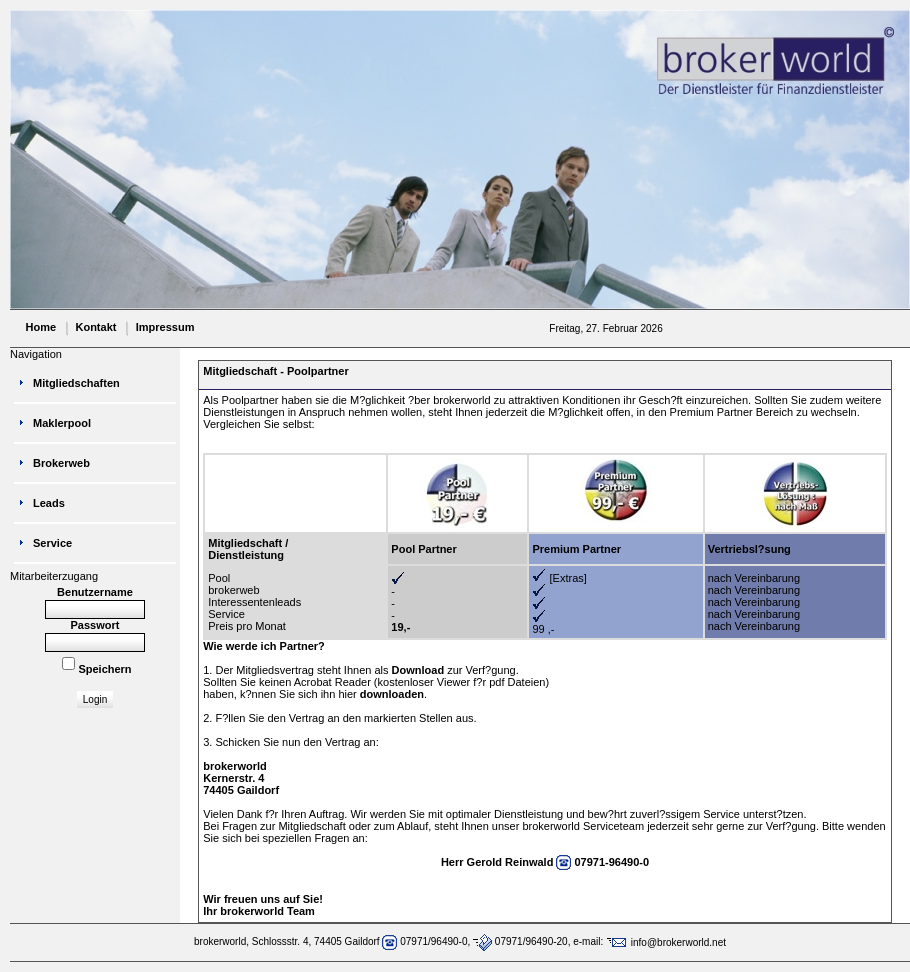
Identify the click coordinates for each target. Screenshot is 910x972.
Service (226, 614)
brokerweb (233, 590)
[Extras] (568, 578)
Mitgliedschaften (76, 383)
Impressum (165, 327)
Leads (49, 503)
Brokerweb (61, 463)
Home (41, 327)
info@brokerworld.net (666, 942)
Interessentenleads (254, 602)
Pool (219, 578)
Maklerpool (62, 423)
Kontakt (95, 327)
